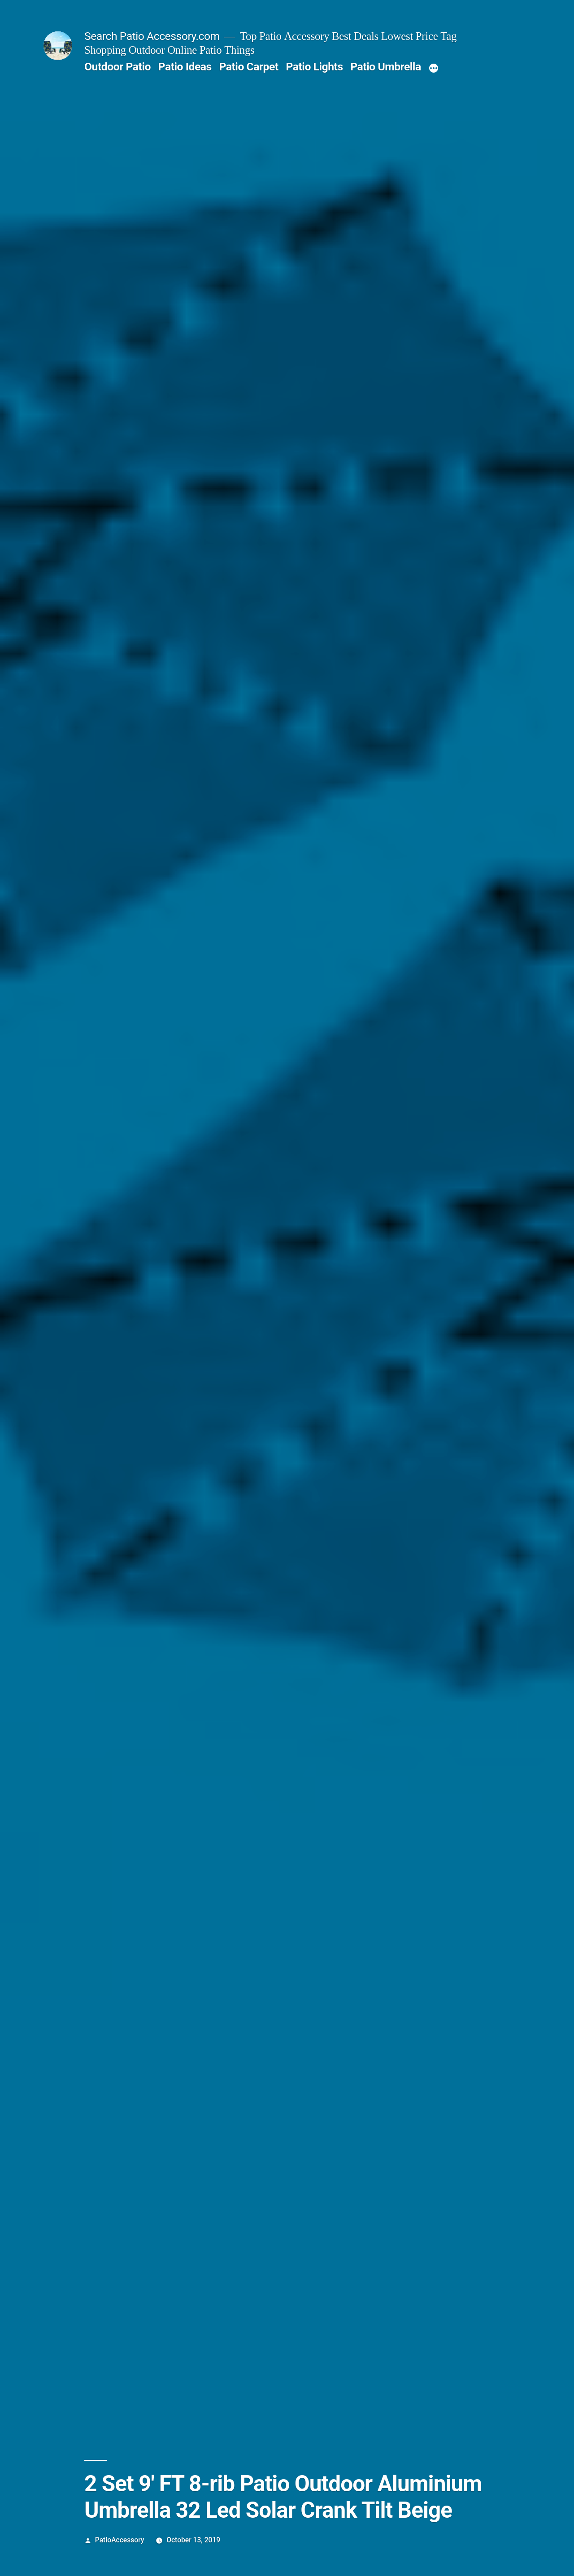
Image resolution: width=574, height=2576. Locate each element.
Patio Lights (314, 66)
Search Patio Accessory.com (152, 36)
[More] (433, 68)
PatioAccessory (119, 2540)
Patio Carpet (248, 66)
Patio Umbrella (385, 66)
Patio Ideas (185, 66)
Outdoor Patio (117, 66)
